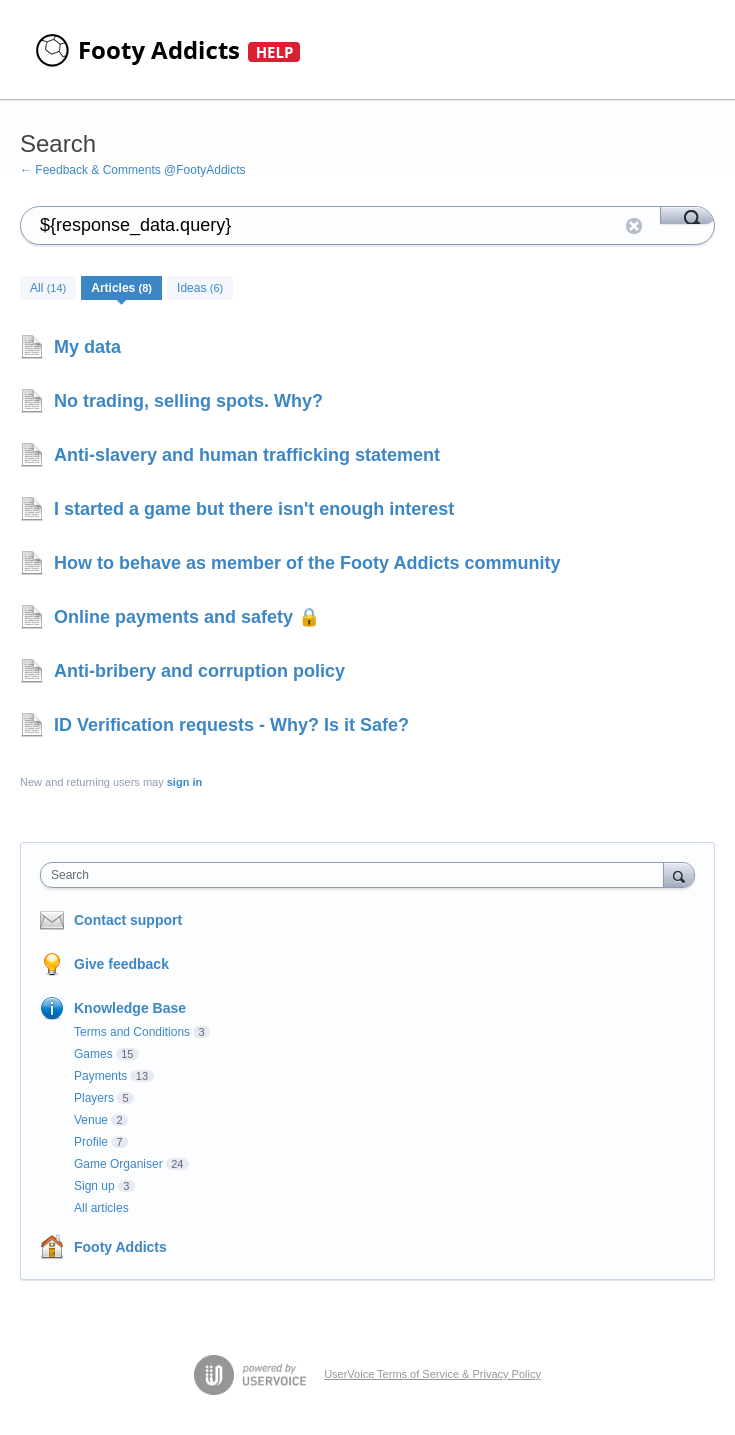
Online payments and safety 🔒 (187, 617)
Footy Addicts (120, 1247)
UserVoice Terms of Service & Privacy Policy (432, 1374)
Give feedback (121, 964)
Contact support (128, 920)
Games (93, 1054)
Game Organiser (118, 1164)
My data (87, 347)
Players (94, 1098)
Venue (91, 1120)
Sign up (94, 1186)
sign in (184, 782)
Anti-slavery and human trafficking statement (247, 455)
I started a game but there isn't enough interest (254, 509)
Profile (91, 1142)
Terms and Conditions (132, 1032)
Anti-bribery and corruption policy (199, 671)
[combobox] (356, 875)
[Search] (687, 215)
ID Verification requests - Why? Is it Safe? (231, 725)
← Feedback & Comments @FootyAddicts (133, 170)
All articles (101, 1208)
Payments (100, 1076)
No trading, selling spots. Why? (188, 401)
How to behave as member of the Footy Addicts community (307, 563)
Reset (634, 226)
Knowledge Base (130, 1008)
